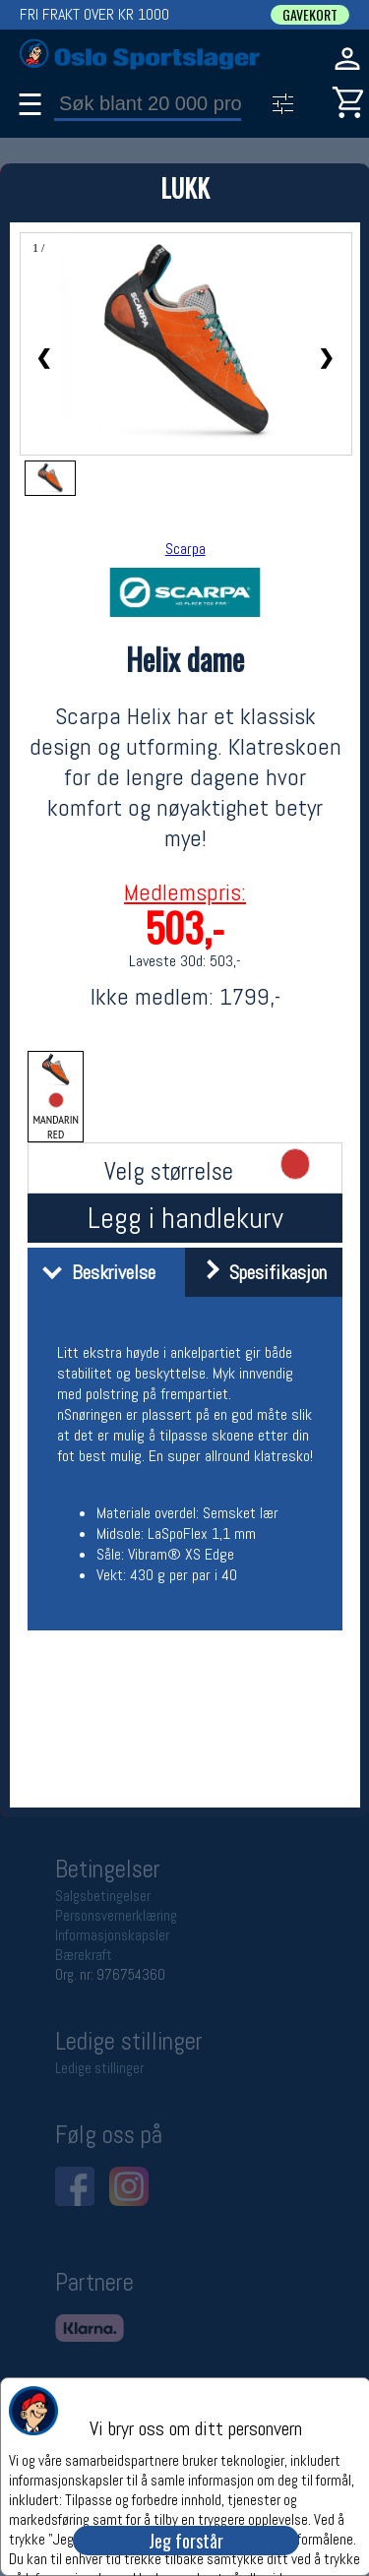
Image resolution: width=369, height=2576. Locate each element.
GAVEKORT (310, 15)
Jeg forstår (186, 2540)
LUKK (185, 187)
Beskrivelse (93, 1272)
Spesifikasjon (258, 1272)
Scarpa (185, 548)
